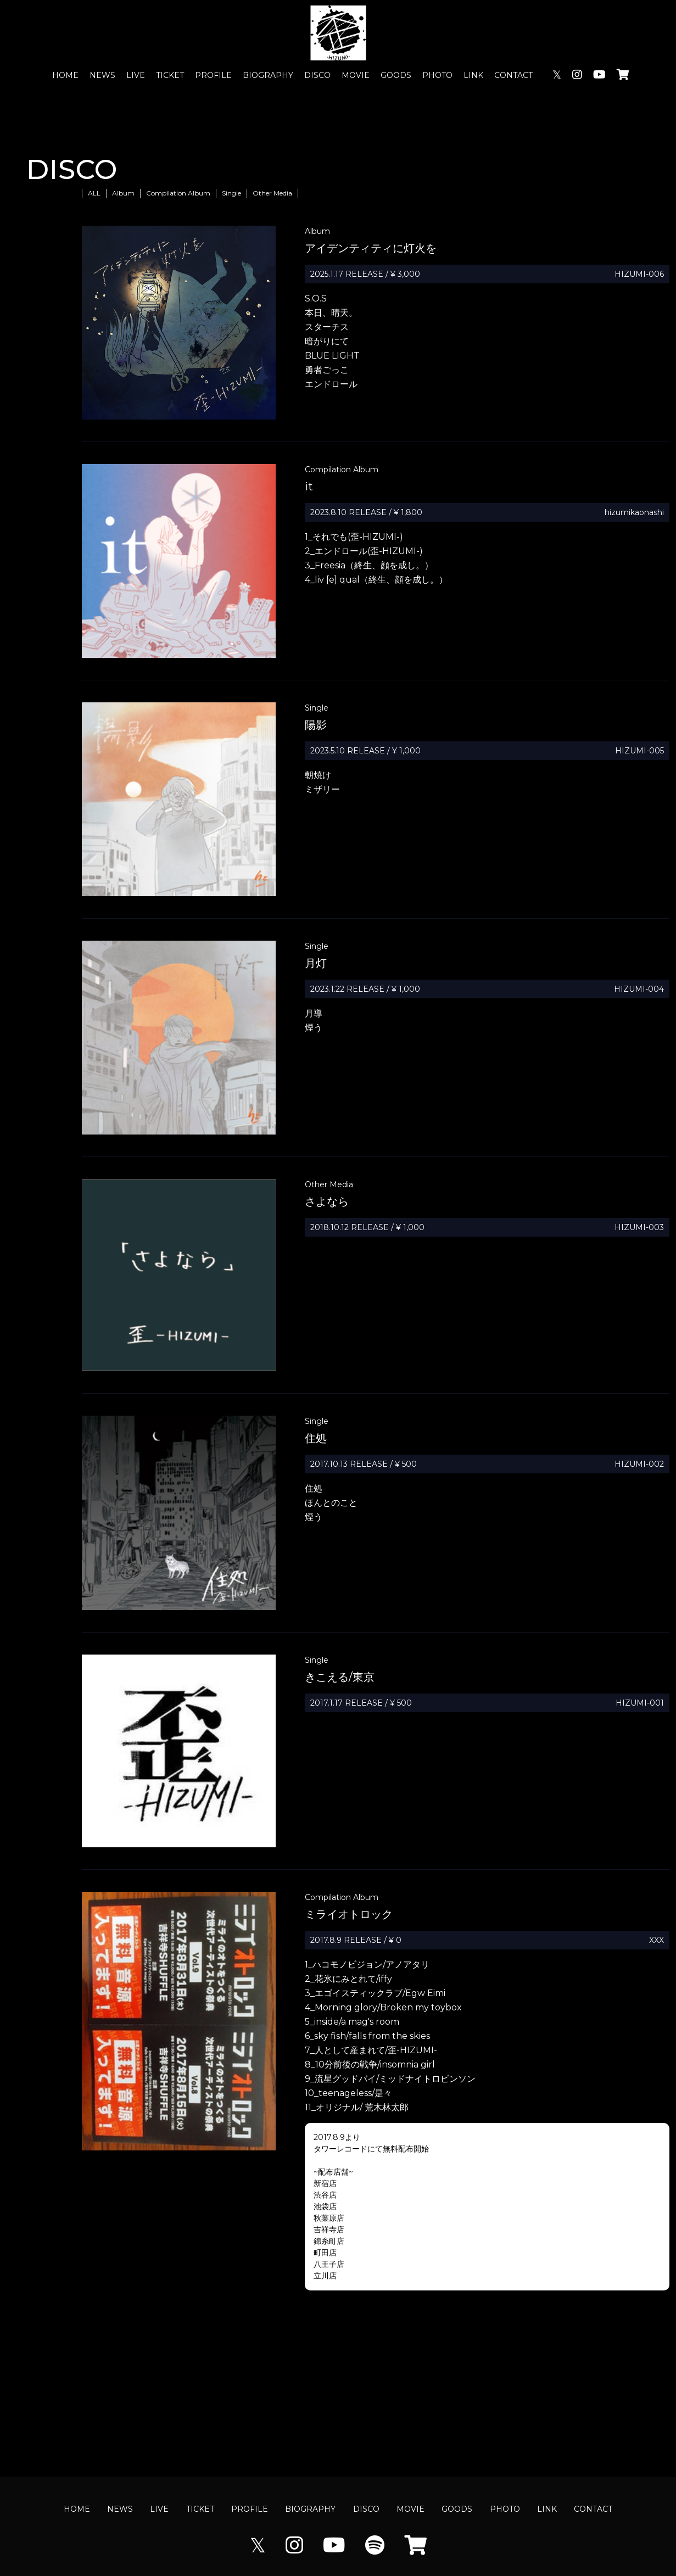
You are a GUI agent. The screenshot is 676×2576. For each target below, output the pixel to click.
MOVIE (356, 75)
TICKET (170, 75)
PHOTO (437, 75)
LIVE (135, 75)
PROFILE (213, 75)
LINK (473, 75)
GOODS (396, 75)
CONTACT (513, 75)
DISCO (317, 75)
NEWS (102, 75)
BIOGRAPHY (268, 75)
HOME (65, 75)
